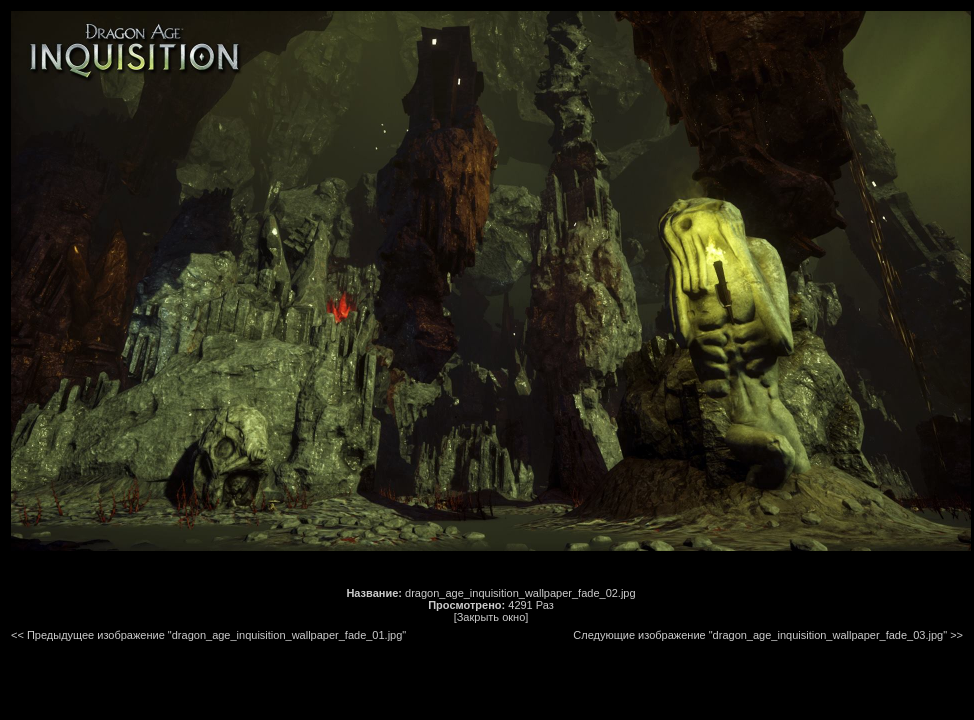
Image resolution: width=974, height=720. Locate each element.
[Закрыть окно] (491, 617)
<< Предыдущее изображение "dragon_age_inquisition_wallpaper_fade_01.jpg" (208, 635)
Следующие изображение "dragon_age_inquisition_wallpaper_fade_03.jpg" (760, 635)
